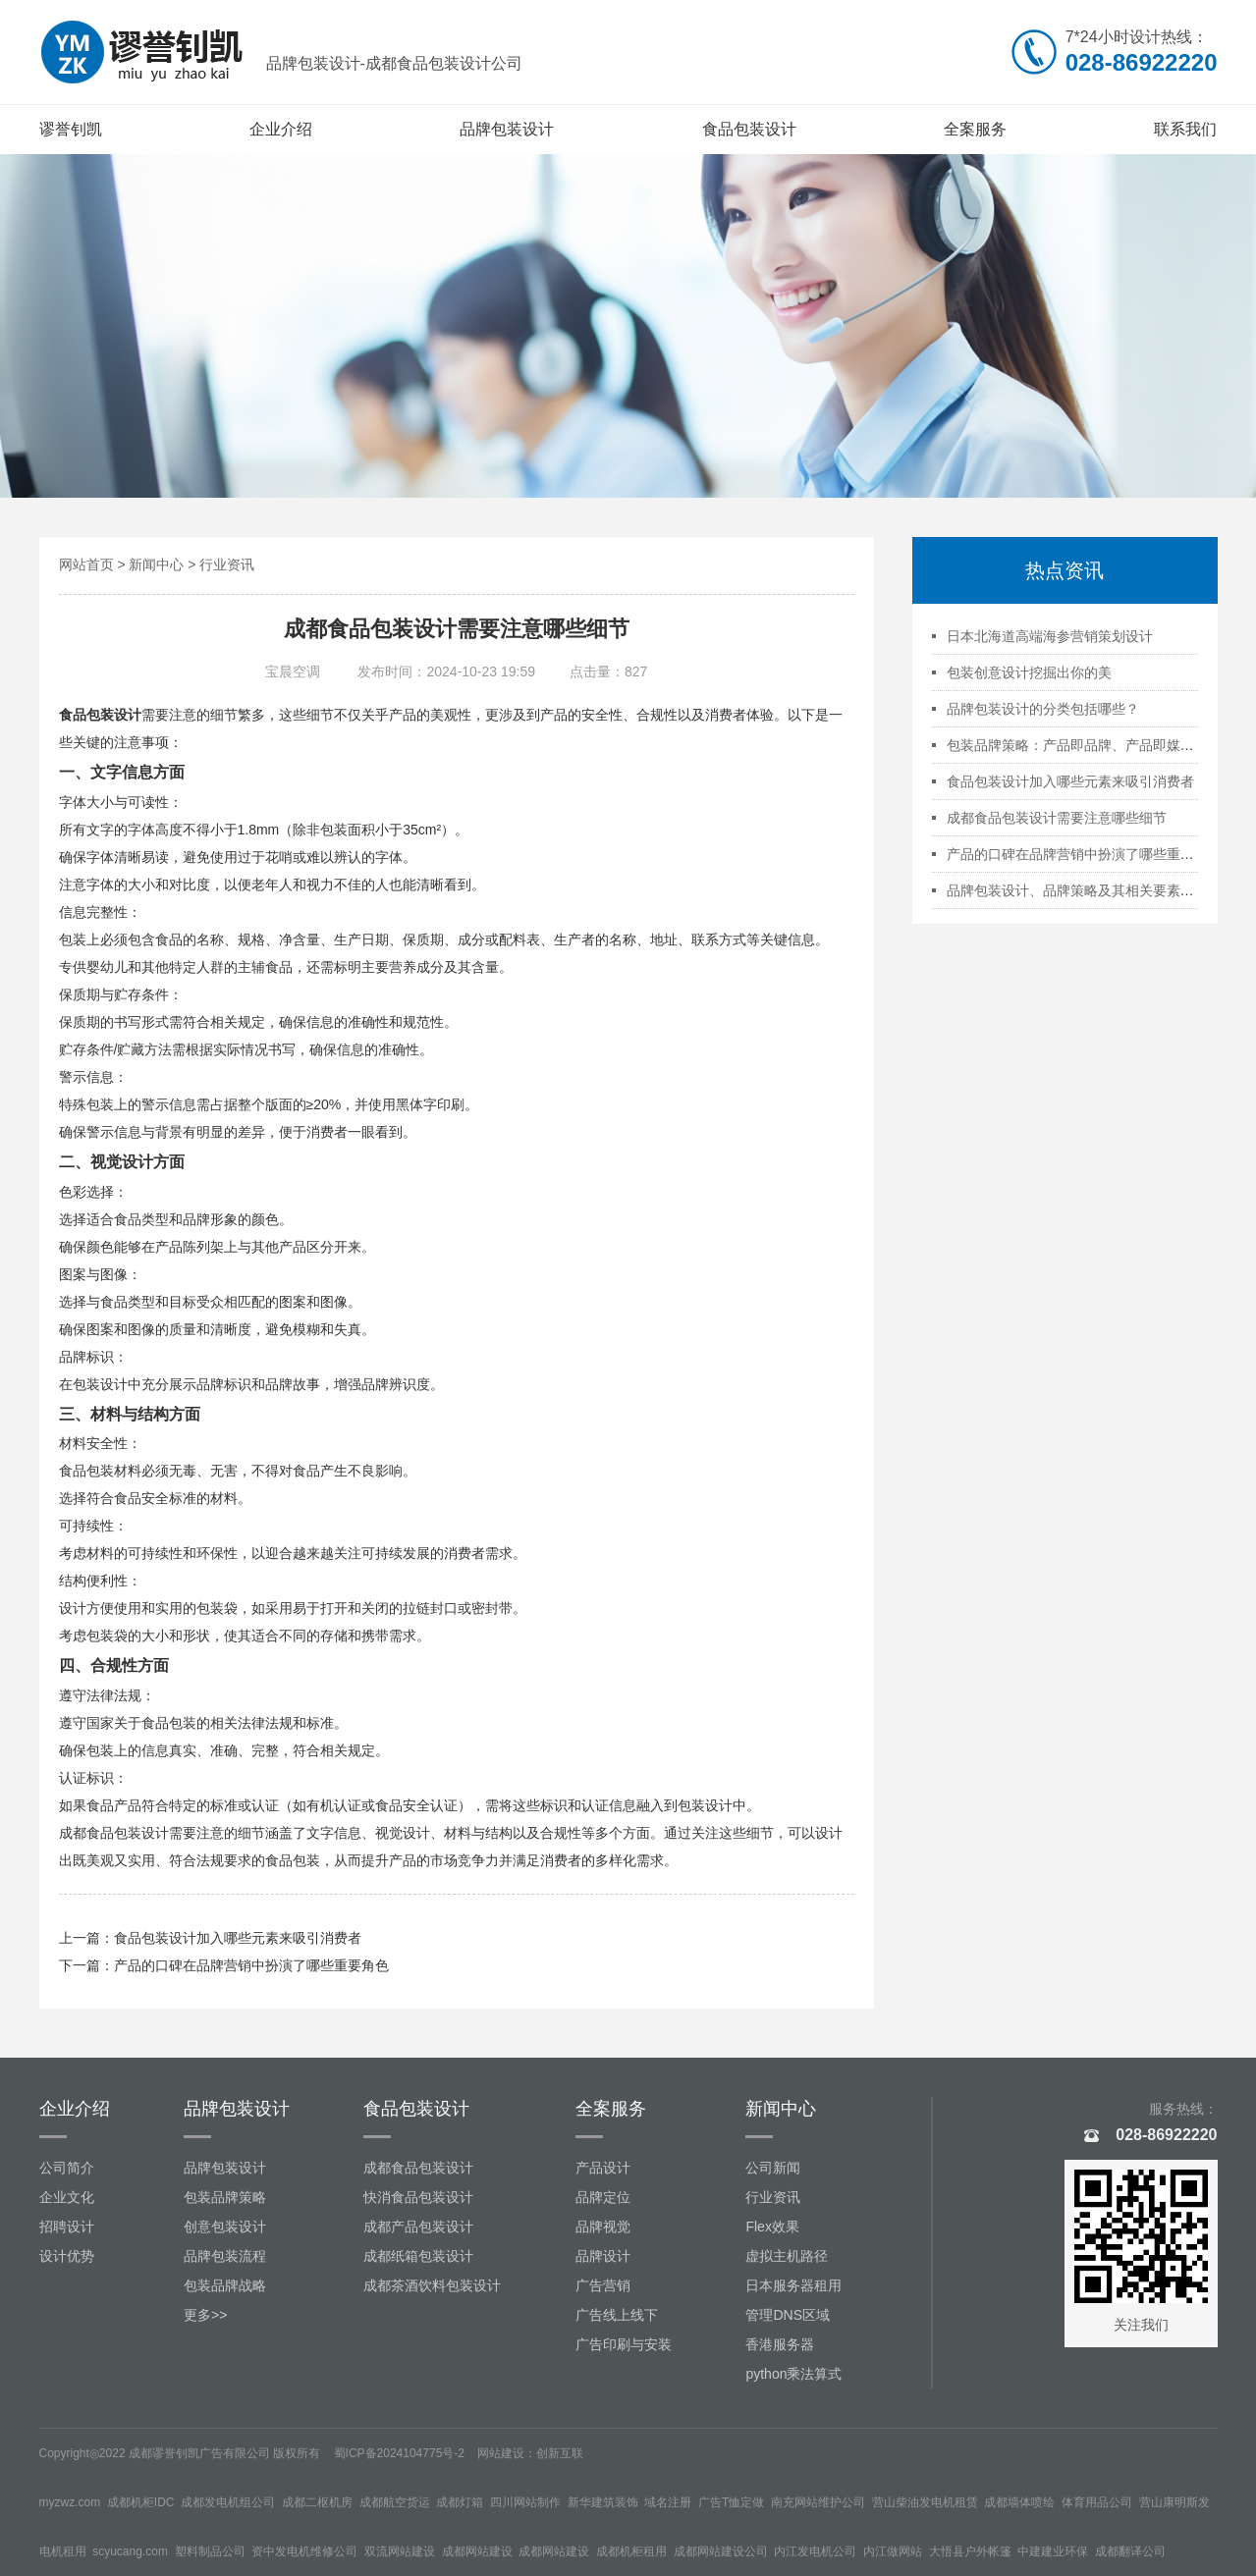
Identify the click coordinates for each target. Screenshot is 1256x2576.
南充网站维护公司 (818, 2502)
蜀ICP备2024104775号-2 (399, 2453)
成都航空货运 (394, 2502)
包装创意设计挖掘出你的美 (1029, 672)
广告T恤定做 (731, 2502)
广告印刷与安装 (623, 2344)
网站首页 (86, 564)
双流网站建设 (399, 2551)
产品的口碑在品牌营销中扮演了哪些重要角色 (251, 1965)
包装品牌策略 (225, 2197)
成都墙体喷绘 (1019, 2502)
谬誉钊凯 (70, 129)
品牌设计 (602, 2256)
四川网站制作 (525, 2502)
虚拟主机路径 (786, 2256)
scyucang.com (130, 2551)
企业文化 (66, 2197)
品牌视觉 (602, 2226)
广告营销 (602, 2285)
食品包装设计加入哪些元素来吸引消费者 (237, 1938)
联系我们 (1185, 129)
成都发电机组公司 (228, 2502)
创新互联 (559, 2453)
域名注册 (667, 2502)
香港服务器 (779, 2344)
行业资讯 (226, 564)
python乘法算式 (793, 2374)
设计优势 (66, 2256)
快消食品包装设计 (418, 2197)
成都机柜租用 (631, 2551)
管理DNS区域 (787, 2315)
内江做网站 (892, 2551)
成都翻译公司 (1130, 2551)
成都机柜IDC (141, 2502)
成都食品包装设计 (114, 1833)
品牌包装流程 (225, 2256)
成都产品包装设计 (418, 2226)
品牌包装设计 (507, 129)
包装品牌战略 (225, 2285)
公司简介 (66, 2167)
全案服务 (975, 129)
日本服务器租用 (793, 2285)
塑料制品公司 (210, 2551)
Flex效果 (771, 2226)
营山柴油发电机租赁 (925, 2502)
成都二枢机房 (317, 2502)
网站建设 (500, 2453)
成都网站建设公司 (721, 2551)
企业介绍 (280, 129)
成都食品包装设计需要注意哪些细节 (1057, 818)
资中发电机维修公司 (304, 2551)
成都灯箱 (459, 2502)
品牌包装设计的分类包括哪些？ (1043, 709)
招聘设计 (66, 2226)
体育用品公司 (1097, 2502)
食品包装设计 (749, 129)
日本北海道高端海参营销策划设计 (1050, 636)
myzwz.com (70, 2502)
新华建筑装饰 (603, 2502)
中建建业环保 (1052, 2551)
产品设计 (602, 2167)
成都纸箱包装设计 (418, 2256)
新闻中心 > (164, 564)
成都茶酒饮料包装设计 (432, 2285)
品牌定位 (602, 2197)
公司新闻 (772, 2167)
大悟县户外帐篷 (970, 2551)
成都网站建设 (477, 2551)
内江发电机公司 (815, 2551)
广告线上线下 (616, 2315)
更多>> (205, 2315)
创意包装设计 (225, 2226)
